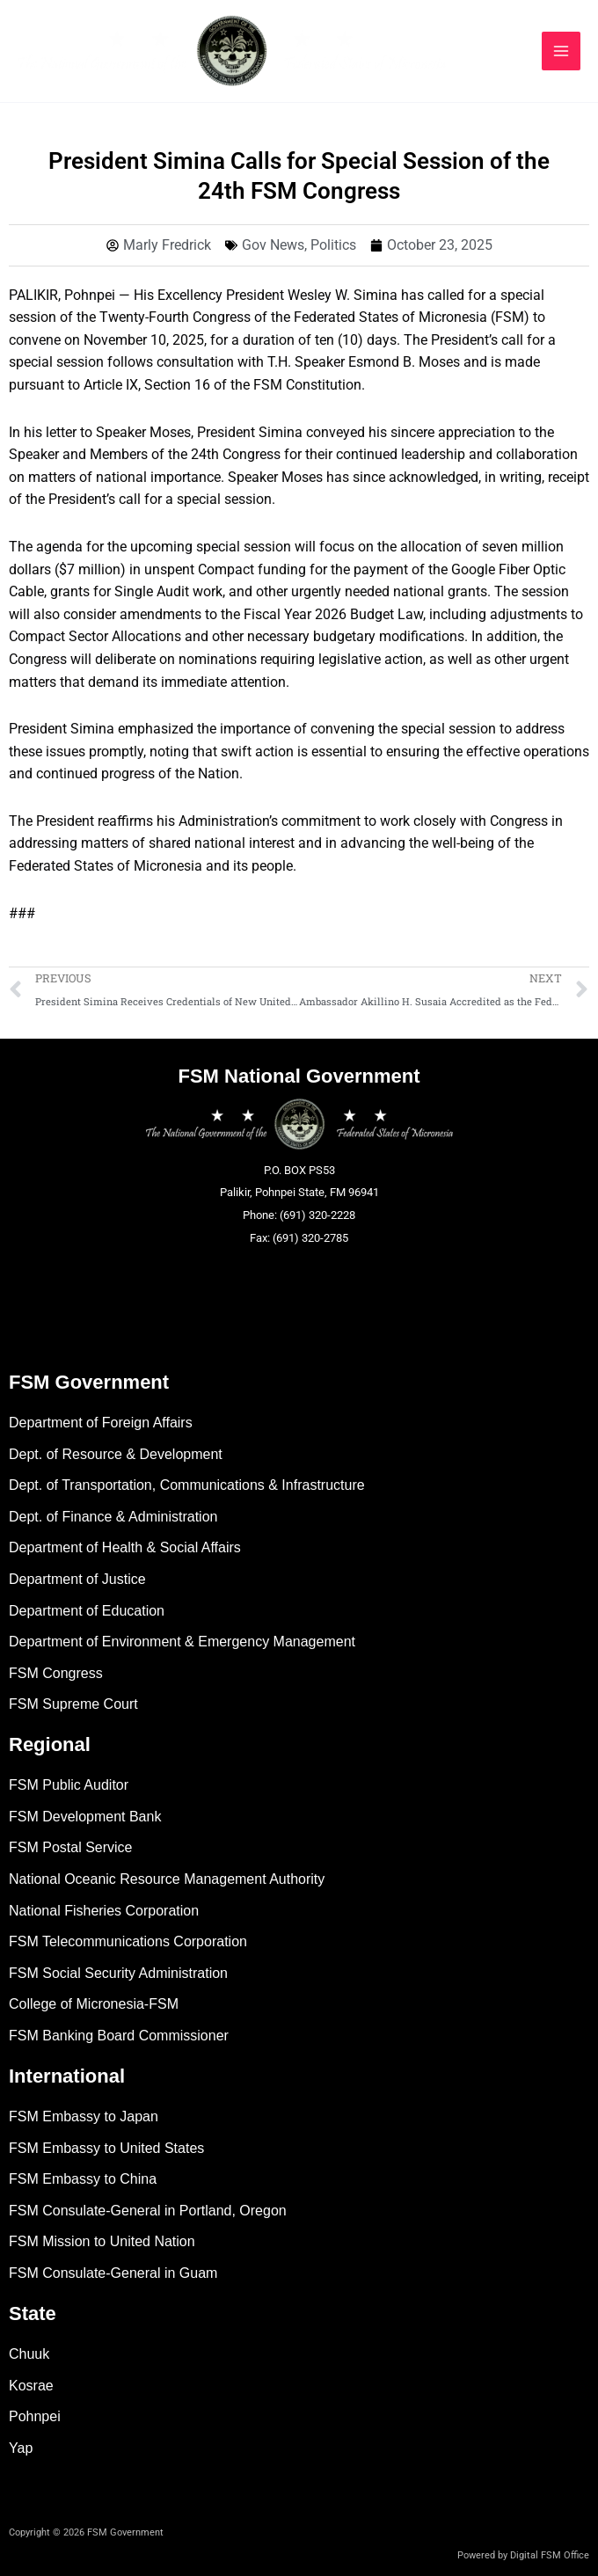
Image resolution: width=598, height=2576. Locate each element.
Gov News (273, 245)
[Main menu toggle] (561, 51)
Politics (333, 245)
